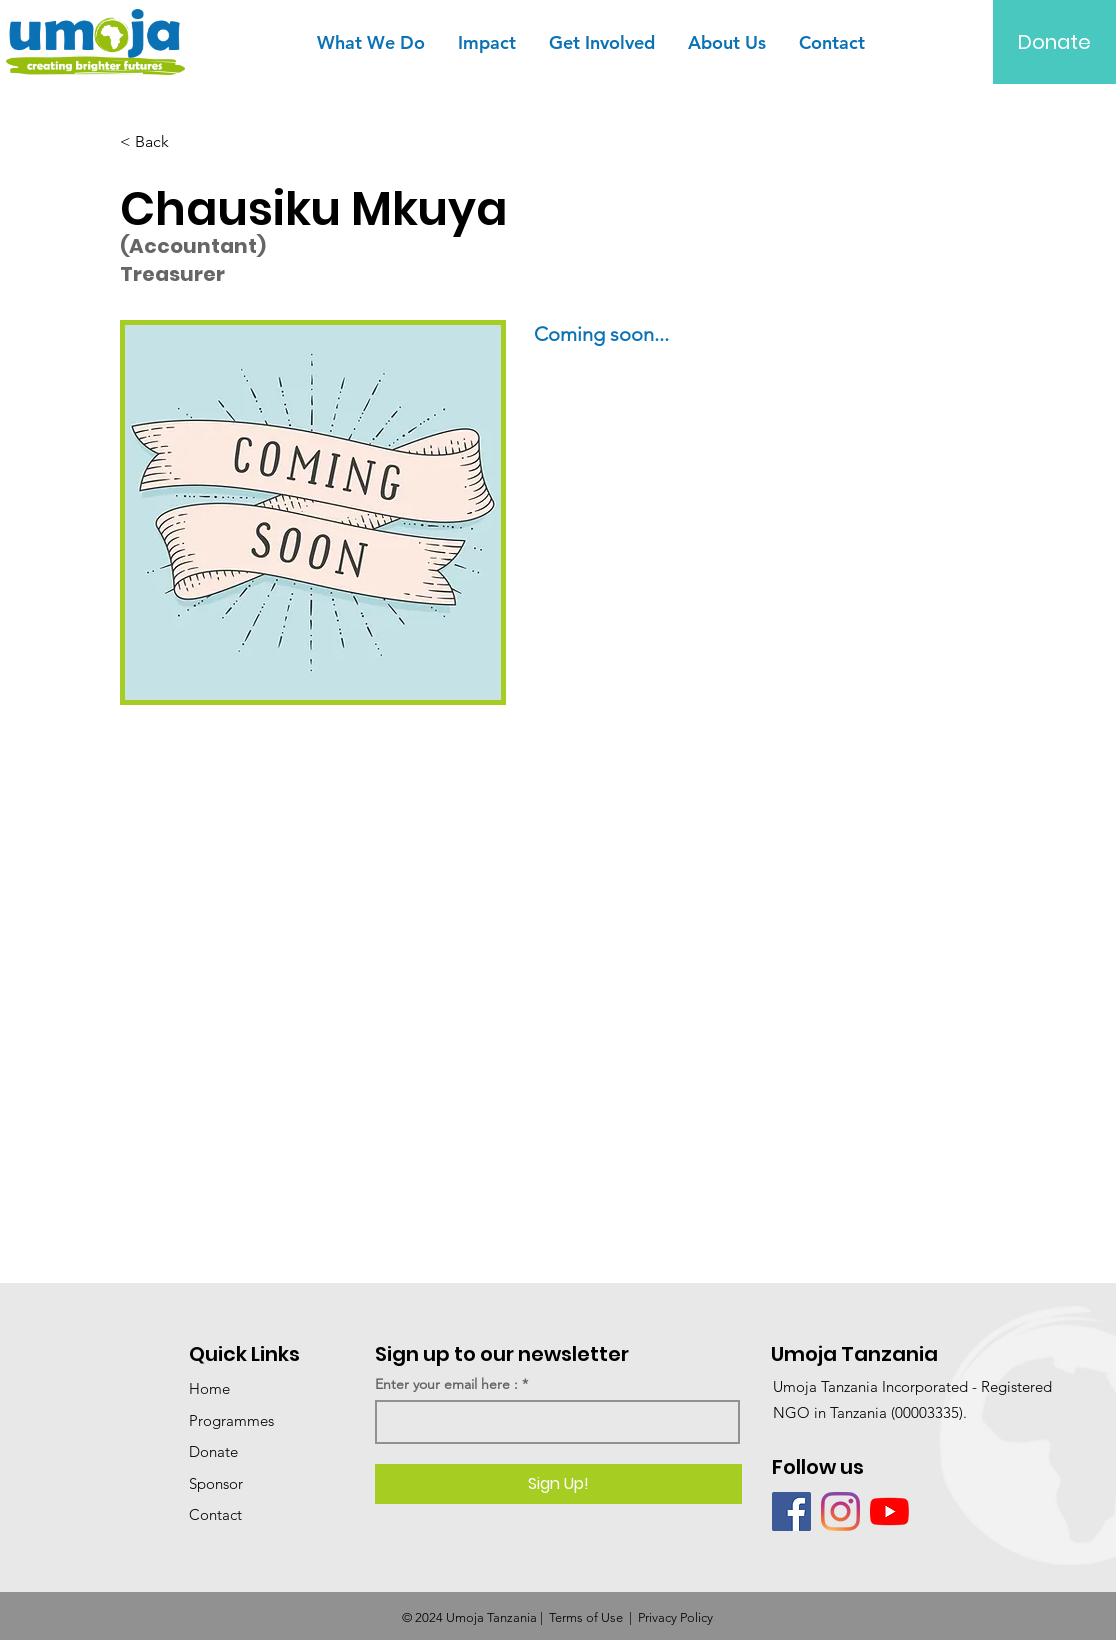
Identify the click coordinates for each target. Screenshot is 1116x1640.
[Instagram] (840, 1511)
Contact (215, 1514)
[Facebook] (791, 1511)
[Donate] (1054, 42)
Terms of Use (586, 1617)
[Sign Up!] (558, 1484)
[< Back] (186, 142)
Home (209, 1388)
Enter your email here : (446, 1384)
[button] (370, 42)
